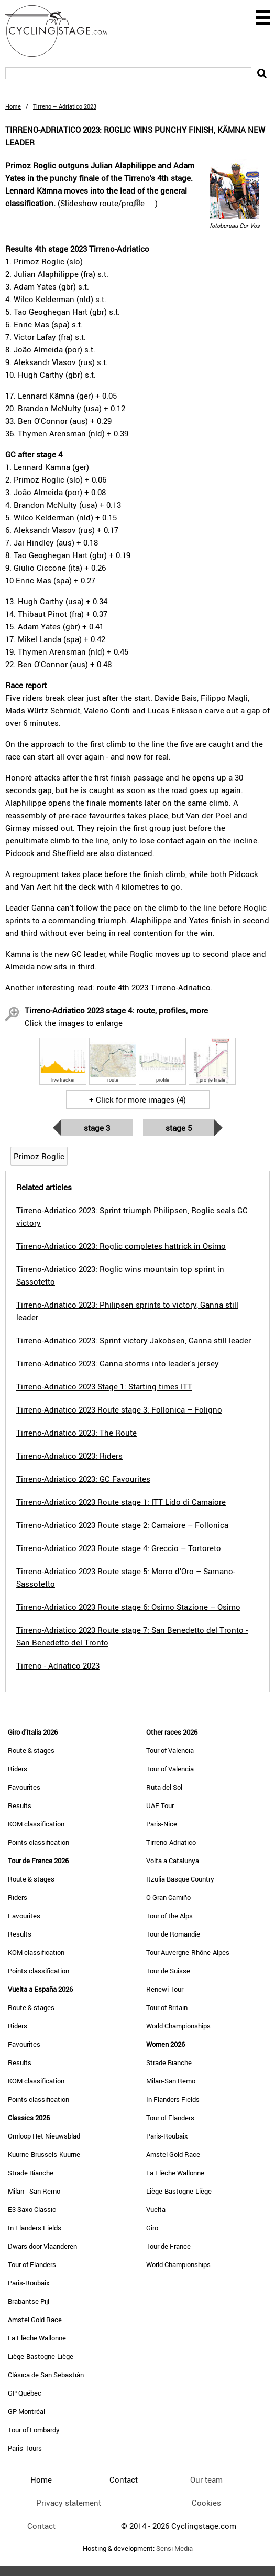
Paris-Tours (25, 2448)
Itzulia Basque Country (180, 1879)
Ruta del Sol (164, 1787)
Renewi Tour (164, 1989)
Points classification (38, 1842)
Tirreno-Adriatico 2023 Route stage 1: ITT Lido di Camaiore (121, 1502)
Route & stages (31, 1750)
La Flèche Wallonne (37, 2338)
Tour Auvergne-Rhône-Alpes (187, 1952)
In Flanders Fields (34, 2227)
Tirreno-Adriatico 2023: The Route (76, 1432)
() (108, 203)
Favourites (24, 1787)
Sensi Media (174, 2548)
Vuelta (156, 2209)
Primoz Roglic (39, 1156)
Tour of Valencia (170, 1750)
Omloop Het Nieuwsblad (44, 2136)
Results (19, 1805)
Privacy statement (68, 2502)
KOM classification (36, 1824)
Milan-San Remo (170, 2081)
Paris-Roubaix (29, 2283)
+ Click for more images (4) (137, 1099)
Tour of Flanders (32, 2264)
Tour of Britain (167, 2007)
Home (13, 106)
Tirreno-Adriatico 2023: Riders (69, 1455)
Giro (152, 2227)
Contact (41, 2525)
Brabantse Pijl (28, 2301)
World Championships (178, 2025)
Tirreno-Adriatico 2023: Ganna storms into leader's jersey (117, 1363)
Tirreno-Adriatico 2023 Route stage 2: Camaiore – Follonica (122, 1525)
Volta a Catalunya (172, 1860)
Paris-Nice (161, 1824)
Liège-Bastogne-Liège (40, 2356)
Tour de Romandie (173, 1934)
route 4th (113, 987)
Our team (206, 2479)
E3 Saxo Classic (32, 2209)
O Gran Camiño (168, 1897)
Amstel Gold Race (35, 2319)
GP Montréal (26, 2411)
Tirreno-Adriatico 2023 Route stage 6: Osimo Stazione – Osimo (128, 1606)
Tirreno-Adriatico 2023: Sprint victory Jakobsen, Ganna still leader (133, 1340)
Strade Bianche (30, 2172)
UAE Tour (160, 1805)
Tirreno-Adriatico (171, 1842)
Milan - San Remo (34, 2191)
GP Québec (24, 2393)
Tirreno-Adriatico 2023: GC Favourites (83, 1478)
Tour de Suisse (168, 1970)
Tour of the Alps (169, 1915)
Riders (17, 1768)
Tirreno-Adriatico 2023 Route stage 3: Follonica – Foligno (119, 1409)
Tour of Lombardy (34, 2429)
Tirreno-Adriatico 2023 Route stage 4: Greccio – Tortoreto (118, 1548)
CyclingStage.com (62, 31)
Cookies (206, 2502)
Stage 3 (97, 1128)
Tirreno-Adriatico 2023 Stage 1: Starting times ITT (104, 1386)
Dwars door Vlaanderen (42, 2246)
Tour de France (168, 2246)
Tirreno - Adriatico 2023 (58, 1665)
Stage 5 (179, 1128)
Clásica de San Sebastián (46, 2374)
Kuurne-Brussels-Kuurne (44, 2154)
